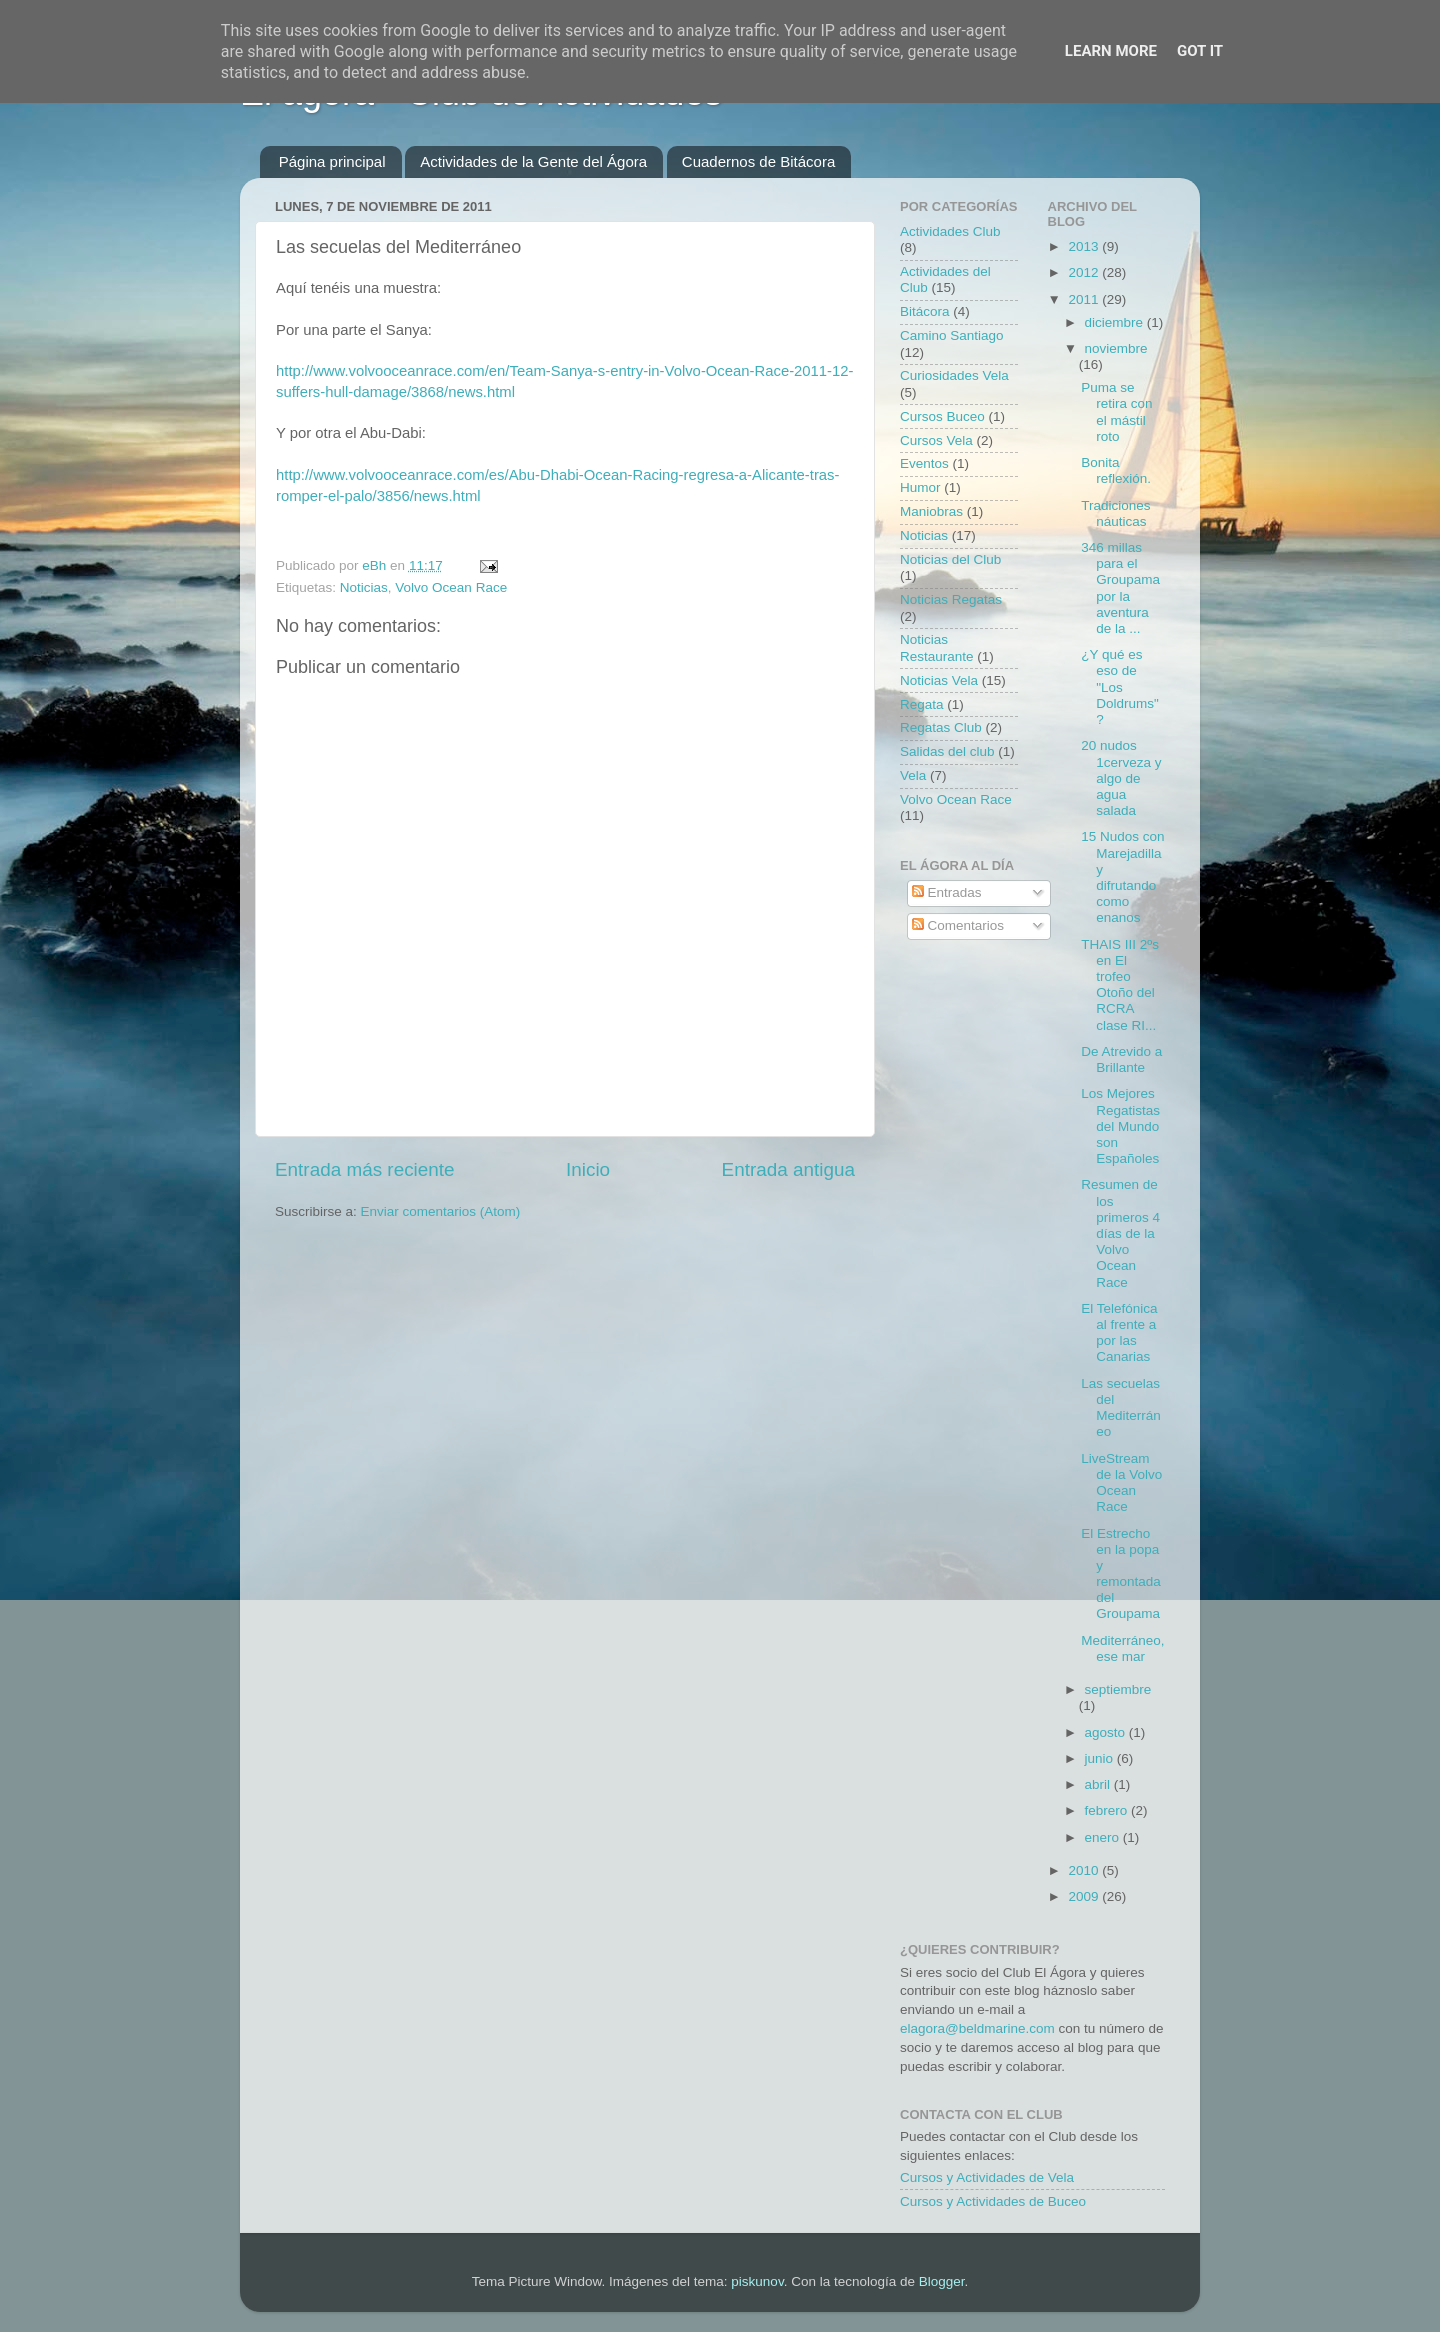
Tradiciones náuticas (1115, 513)
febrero (1108, 1810)
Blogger (942, 2281)
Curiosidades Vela (954, 375)
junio (1101, 1758)
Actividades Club (950, 231)
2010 (1085, 1870)
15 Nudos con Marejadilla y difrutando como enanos (1122, 877)
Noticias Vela (939, 680)
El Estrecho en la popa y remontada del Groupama (1121, 1574)
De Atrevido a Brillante (1121, 1059)
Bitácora (925, 311)
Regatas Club (941, 727)
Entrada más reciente (365, 1169)
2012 (1085, 272)
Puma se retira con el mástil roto (1116, 412)
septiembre (1118, 1689)
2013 (1085, 246)
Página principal (332, 161)
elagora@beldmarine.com (977, 2028)
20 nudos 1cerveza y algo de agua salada (1121, 778)
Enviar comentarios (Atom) (441, 1211)
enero (1104, 1837)
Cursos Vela (936, 440)
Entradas (947, 892)
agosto (1107, 1732)
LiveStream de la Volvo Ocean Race (1121, 1483)
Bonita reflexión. (1116, 470)
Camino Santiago (952, 335)
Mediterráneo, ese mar (1122, 1648)
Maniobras (931, 511)
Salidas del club (947, 751)
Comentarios (958, 925)
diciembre (1116, 322)
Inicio (588, 1169)
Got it (1200, 51)
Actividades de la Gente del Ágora (533, 161)
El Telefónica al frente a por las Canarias (1119, 1333)
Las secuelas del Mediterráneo (1121, 1408)
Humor (920, 487)
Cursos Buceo (942, 416)
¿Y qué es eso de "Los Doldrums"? (1120, 687)
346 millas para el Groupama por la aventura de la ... (1120, 588)
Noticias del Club (950, 559)
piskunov (757, 2281)
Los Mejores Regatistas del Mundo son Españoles (1120, 1126)
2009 (1085, 1896)
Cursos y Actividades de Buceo (993, 2201)
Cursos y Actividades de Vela (987, 2177)
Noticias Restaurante (937, 647)
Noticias (364, 587)
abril (1099, 1784)
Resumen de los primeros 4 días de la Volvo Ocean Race (1120, 1233)
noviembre (1116, 348)
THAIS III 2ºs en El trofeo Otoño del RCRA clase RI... (1120, 985)
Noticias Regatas (951, 599)
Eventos (924, 463)
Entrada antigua (788, 1169)
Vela (913, 775)
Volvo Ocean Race (451, 587)
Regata (922, 704)
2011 (1085, 299)
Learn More (1111, 51)
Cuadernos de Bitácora (758, 161)
